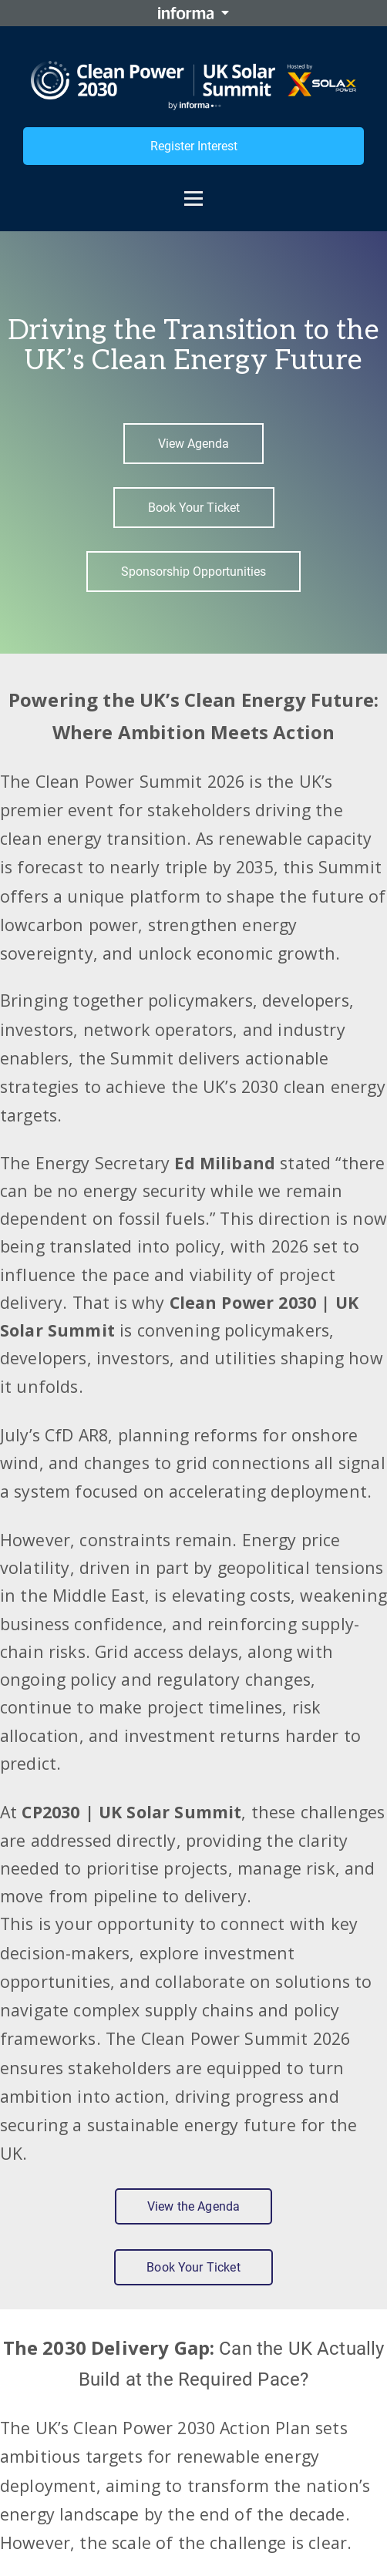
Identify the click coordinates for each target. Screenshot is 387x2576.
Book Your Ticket (194, 507)
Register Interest (193, 146)
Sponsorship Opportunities (193, 571)
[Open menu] (193, 191)
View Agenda (193, 443)
